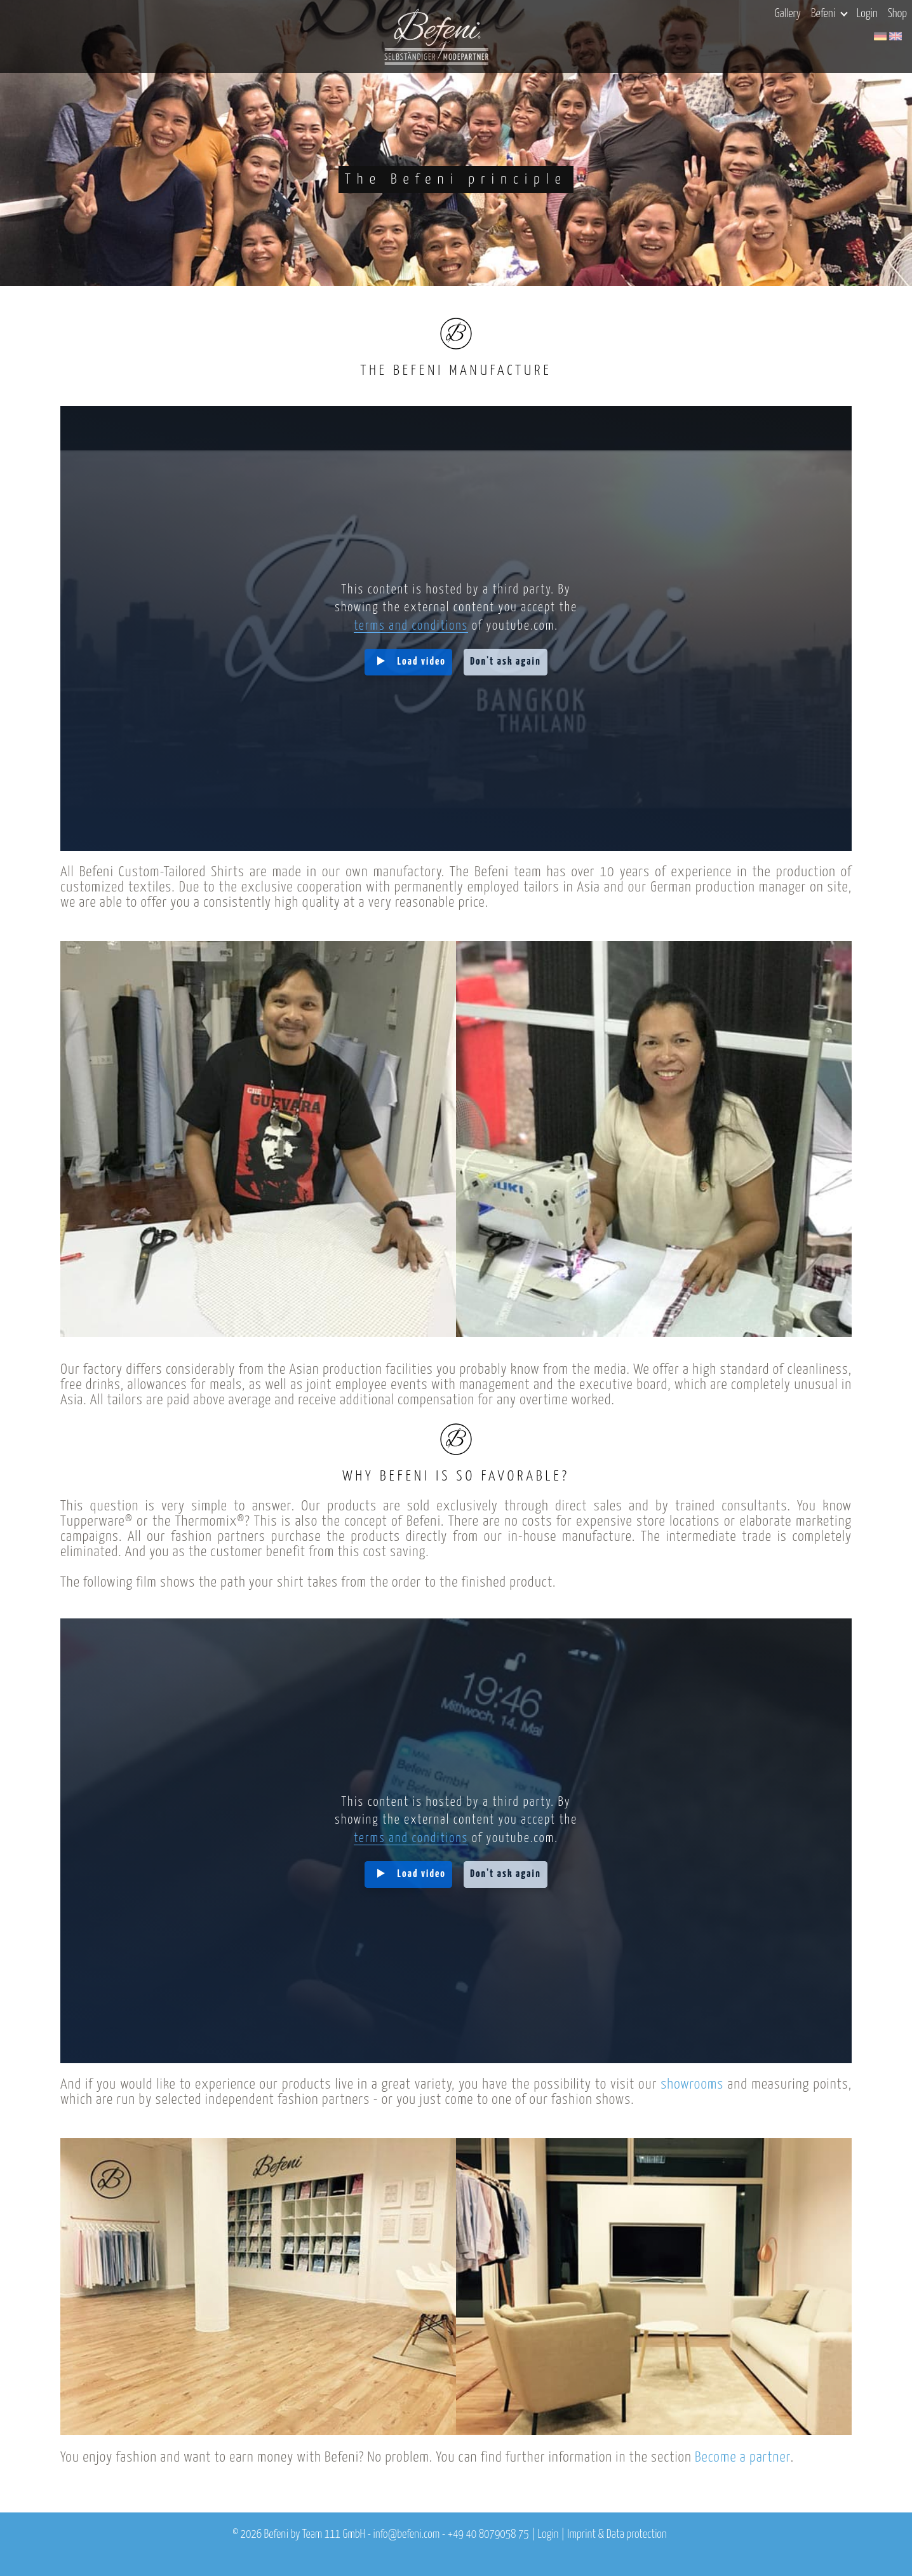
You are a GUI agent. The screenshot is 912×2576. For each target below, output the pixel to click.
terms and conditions (411, 626)
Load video (422, 661)
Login (867, 14)
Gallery (788, 14)
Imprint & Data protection (616, 2534)
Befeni (829, 14)
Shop (897, 14)
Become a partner (743, 2457)
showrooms (692, 2084)
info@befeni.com (406, 2534)
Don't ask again (505, 661)
